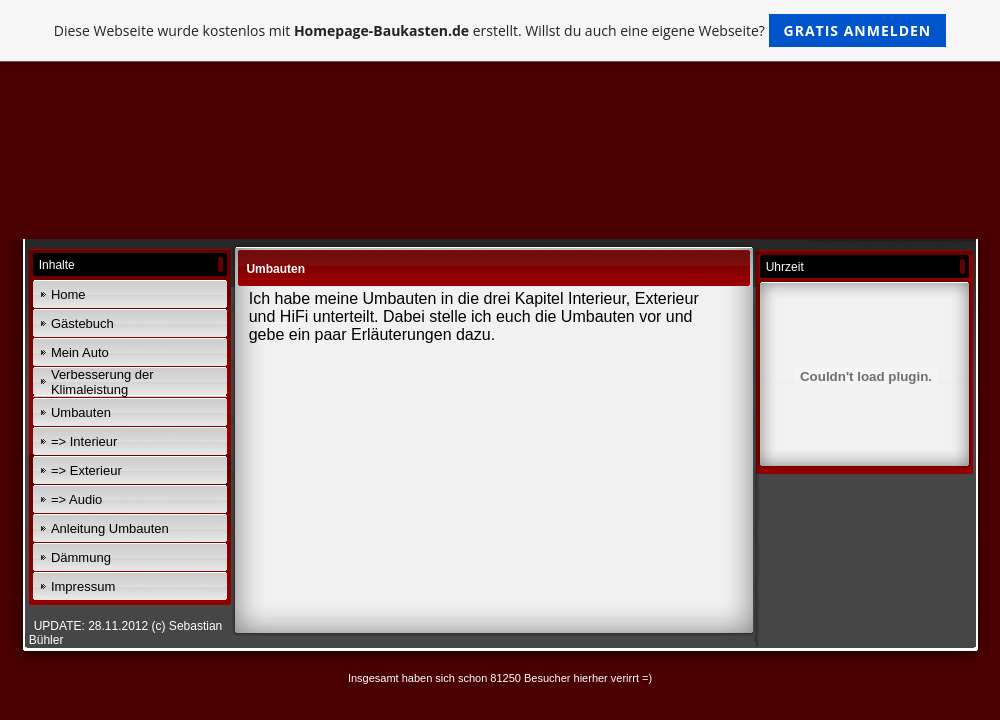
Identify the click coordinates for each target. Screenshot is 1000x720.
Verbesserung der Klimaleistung (102, 382)
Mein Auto (80, 352)
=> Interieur (84, 441)
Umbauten (81, 412)
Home (68, 294)
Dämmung (81, 557)
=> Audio (76, 499)
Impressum (83, 586)
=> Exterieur (86, 470)
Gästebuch (82, 323)
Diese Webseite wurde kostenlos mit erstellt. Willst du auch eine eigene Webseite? (500, 30)
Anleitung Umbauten (110, 528)
